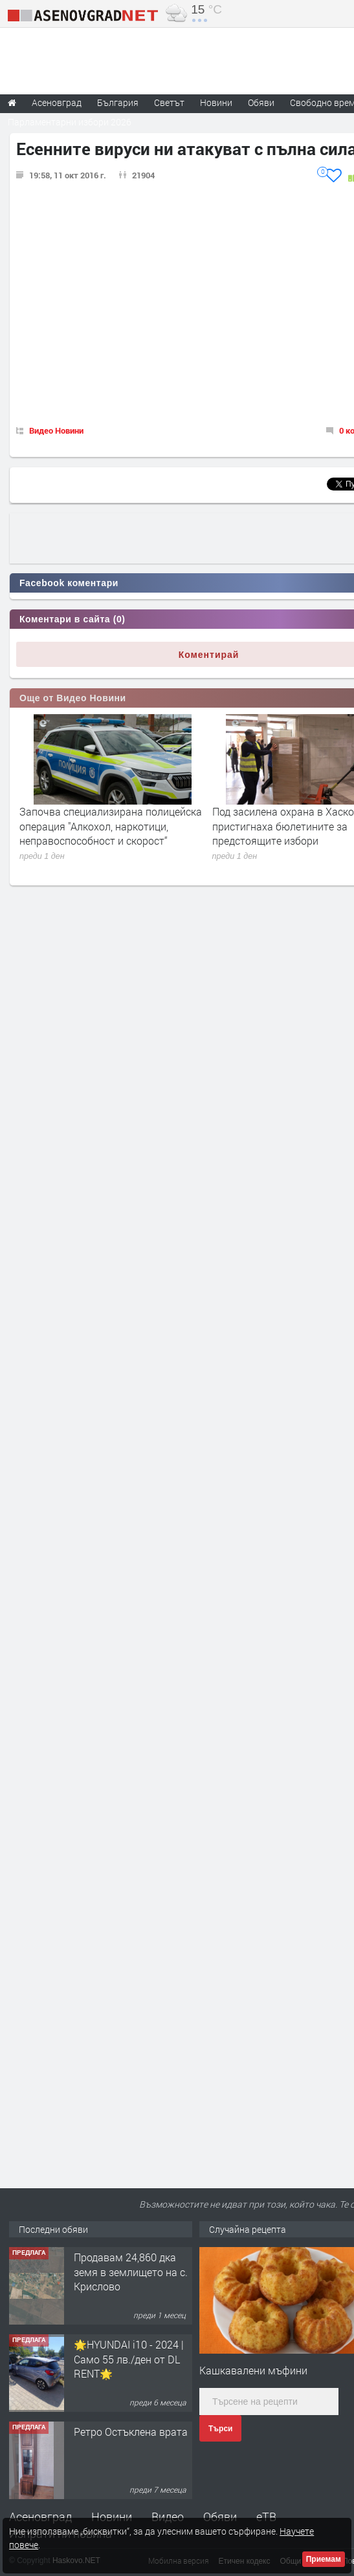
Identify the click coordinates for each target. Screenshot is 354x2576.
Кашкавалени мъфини (253, 2370)
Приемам (323, 2559)
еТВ (266, 2516)
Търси (220, 2428)
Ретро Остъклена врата (131, 2431)
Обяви (220, 2516)
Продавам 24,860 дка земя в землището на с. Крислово (131, 2271)
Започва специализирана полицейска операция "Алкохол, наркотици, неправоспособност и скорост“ (110, 826)
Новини (216, 102)
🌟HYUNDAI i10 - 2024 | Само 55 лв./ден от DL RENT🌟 (129, 2359)
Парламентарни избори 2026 (69, 122)
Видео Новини (56, 430)
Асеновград (40, 2516)
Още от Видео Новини (72, 698)
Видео (167, 2516)
